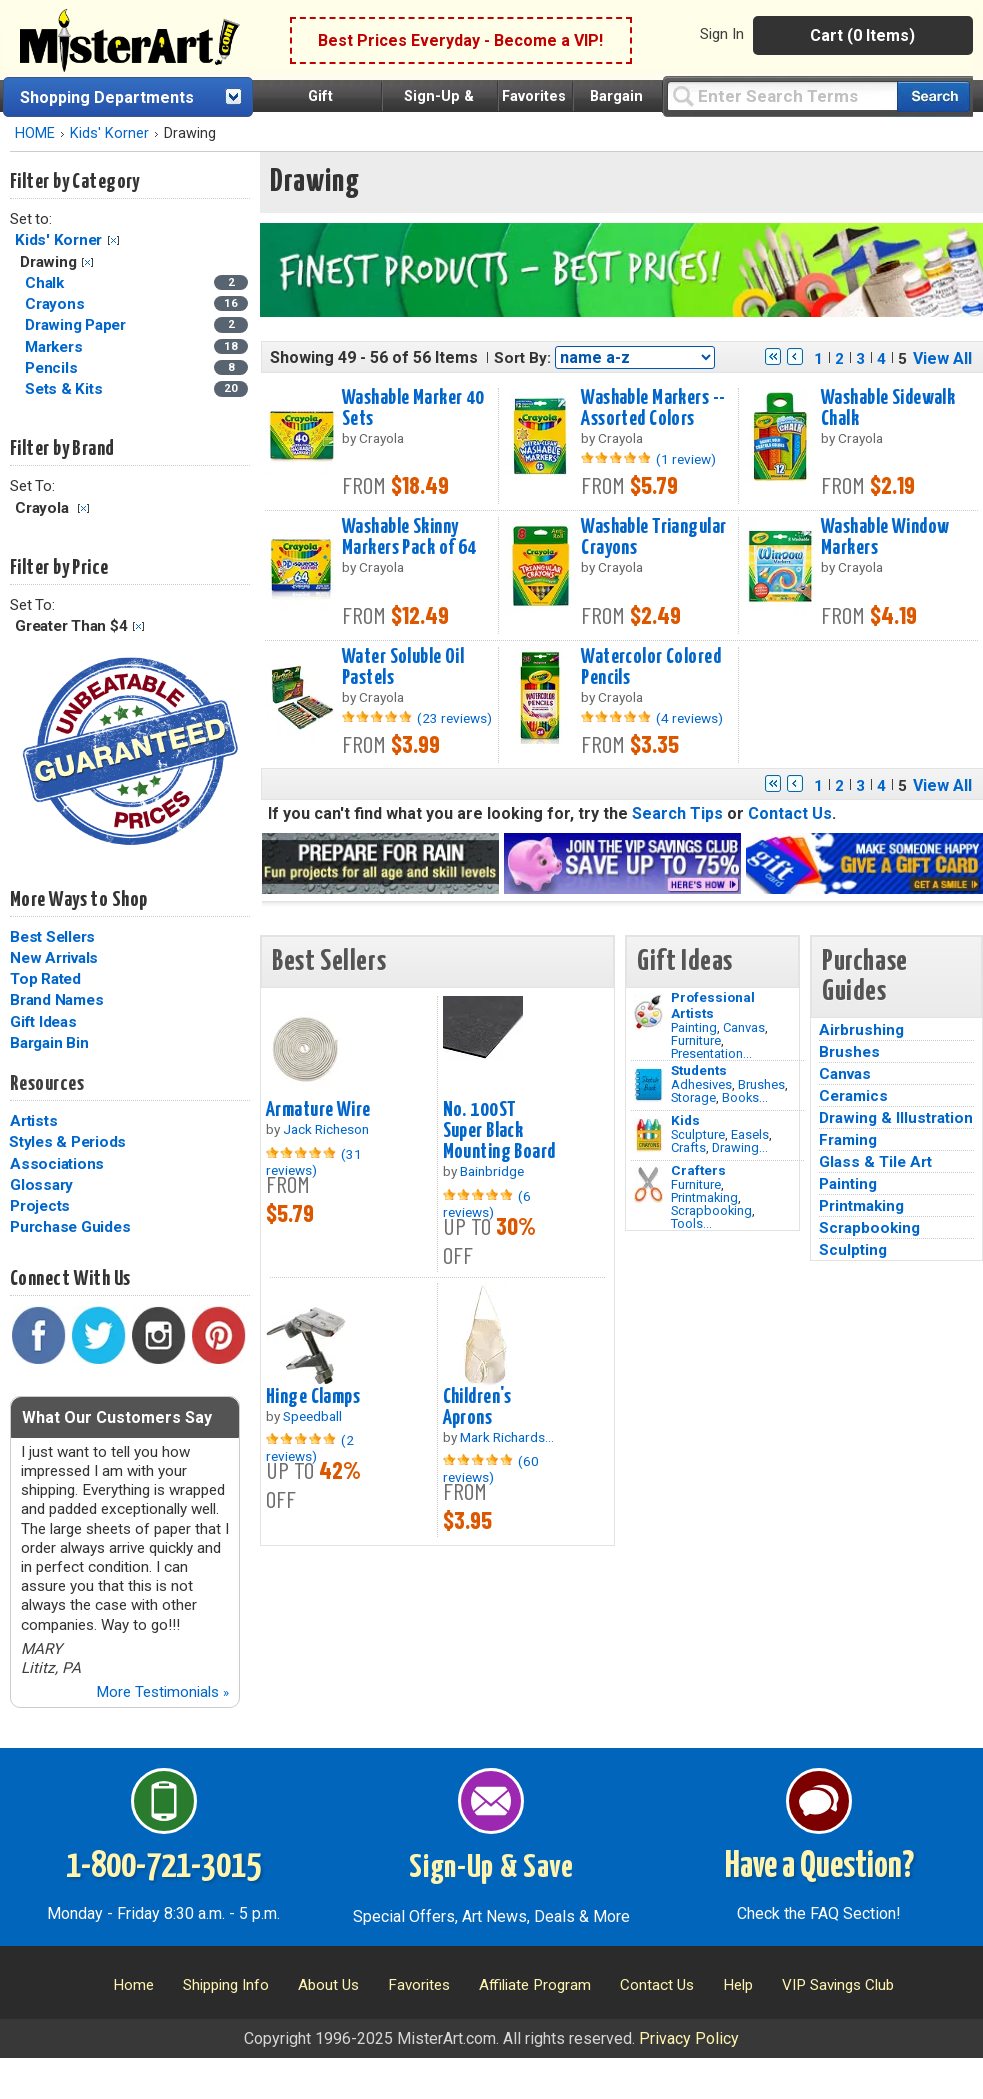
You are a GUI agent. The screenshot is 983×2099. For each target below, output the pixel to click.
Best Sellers (52, 937)
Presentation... (711, 1053)
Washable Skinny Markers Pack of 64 (409, 537)
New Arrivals (54, 958)
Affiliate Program (535, 1985)
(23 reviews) (454, 718)
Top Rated (45, 979)
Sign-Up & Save (491, 1868)
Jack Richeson (326, 1129)
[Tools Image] (648, 1185)
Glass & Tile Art (875, 1162)
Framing (848, 1140)
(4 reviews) (689, 718)
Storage (693, 1097)
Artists (33, 1121)
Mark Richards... (507, 1437)
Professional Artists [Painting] (713, 1005)
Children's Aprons (477, 1407)
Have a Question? (819, 1867)
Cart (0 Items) (862, 35)
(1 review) (686, 459)
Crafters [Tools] (698, 1170)
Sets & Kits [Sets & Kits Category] (65, 389)
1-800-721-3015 (163, 1867)
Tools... (691, 1223)
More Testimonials (162, 1692)
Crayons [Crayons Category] (56, 304)
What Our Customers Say (117, 1417)
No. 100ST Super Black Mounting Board (499, 1131)
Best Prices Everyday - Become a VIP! (460, 40)
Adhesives (701, 1084)
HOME (35, 133)
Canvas (744, 1027)
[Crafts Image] (648, 1135)
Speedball (312, 1416)
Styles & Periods (67, 1142)
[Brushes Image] (648, 1085)
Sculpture (698, 1134)
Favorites (534, 96)
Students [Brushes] (699, 1070)
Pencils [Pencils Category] (53, 368)
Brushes (761, 1084)
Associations (57, 1164)
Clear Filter (113, 240)
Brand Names (56, 1000)
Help (738, 1985)
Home (133, 1985)
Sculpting (853, 1250)
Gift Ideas (43, 1022)
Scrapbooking (711, 1210)
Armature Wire (318, 1110)
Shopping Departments (107, 97)
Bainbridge (492, 1171)
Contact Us (790, 813)
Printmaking (704, 1197)
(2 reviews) (310, 1448)
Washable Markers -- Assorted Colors (653, 408)
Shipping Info (226, 1985)
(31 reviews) (314, 1162)
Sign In (722, 34)
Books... (745, 1097)
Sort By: (522, 358)
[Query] (782, 95)
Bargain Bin (49, 1043)
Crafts (688, 1147)
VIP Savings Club (838, 1985)
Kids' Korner (109, 133)
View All (942, 358)
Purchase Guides (70, 1227)
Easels (750, 1134)
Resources (47, 1084)
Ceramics (853, 1096)
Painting (694, 1027)
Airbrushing (861, 1030)
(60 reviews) (491, 1469)
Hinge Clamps (313, 1397)
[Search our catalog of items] (933, 96)
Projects (40, 1206)
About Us (328, 1985)
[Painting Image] (648, 1012)
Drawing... (740, 1147)
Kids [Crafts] (685, 1120)
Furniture (696, 1040)
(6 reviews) (487, 1204)
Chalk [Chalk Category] (46, 283)
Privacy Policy (689, 2038)
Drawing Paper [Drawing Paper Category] (77, 325)
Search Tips (677, 813)
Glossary (41, 1185)
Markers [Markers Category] (55, 347)
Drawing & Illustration (896, 1118)
